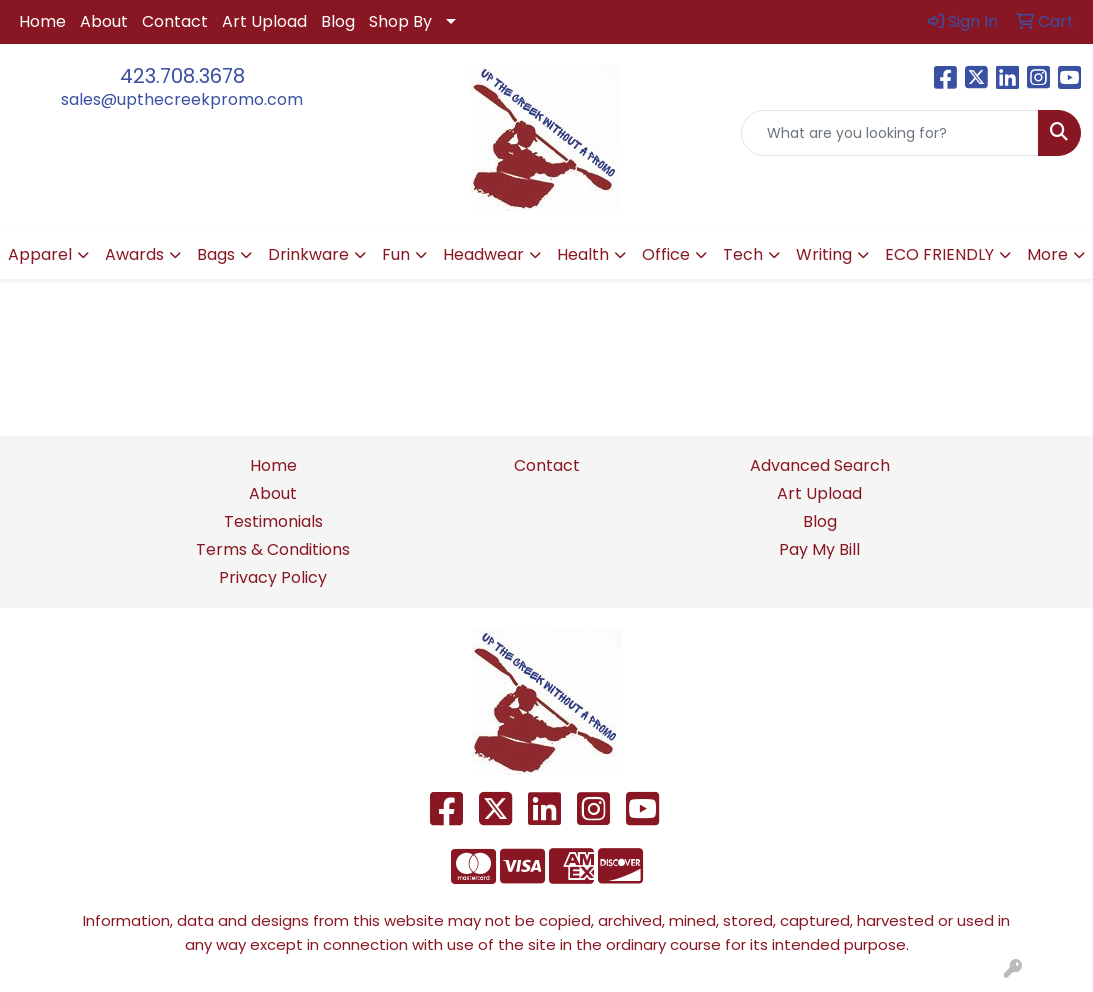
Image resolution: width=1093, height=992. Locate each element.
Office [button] (666, 254)
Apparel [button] (40, 254)
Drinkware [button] (308, 254)
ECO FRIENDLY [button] (939, 254)
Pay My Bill (819, 549)
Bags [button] (216, 254)
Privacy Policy (273, 577)
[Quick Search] (890, 133)
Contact (175, 21)
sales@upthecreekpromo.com (182, 99)
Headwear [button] (483, 254)
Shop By (400, 21)
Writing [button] (824, 254)
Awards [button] (134, 254)
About (104, 21)
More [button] (1047, 254)
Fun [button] (396, 254)
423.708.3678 (182, 76)
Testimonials (273, 521)
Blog (338, 21)
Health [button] (583, 254)
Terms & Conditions (273, 549)
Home (42, 21)
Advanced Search (820, 465)
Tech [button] (743, 254)
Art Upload (264, 21)
